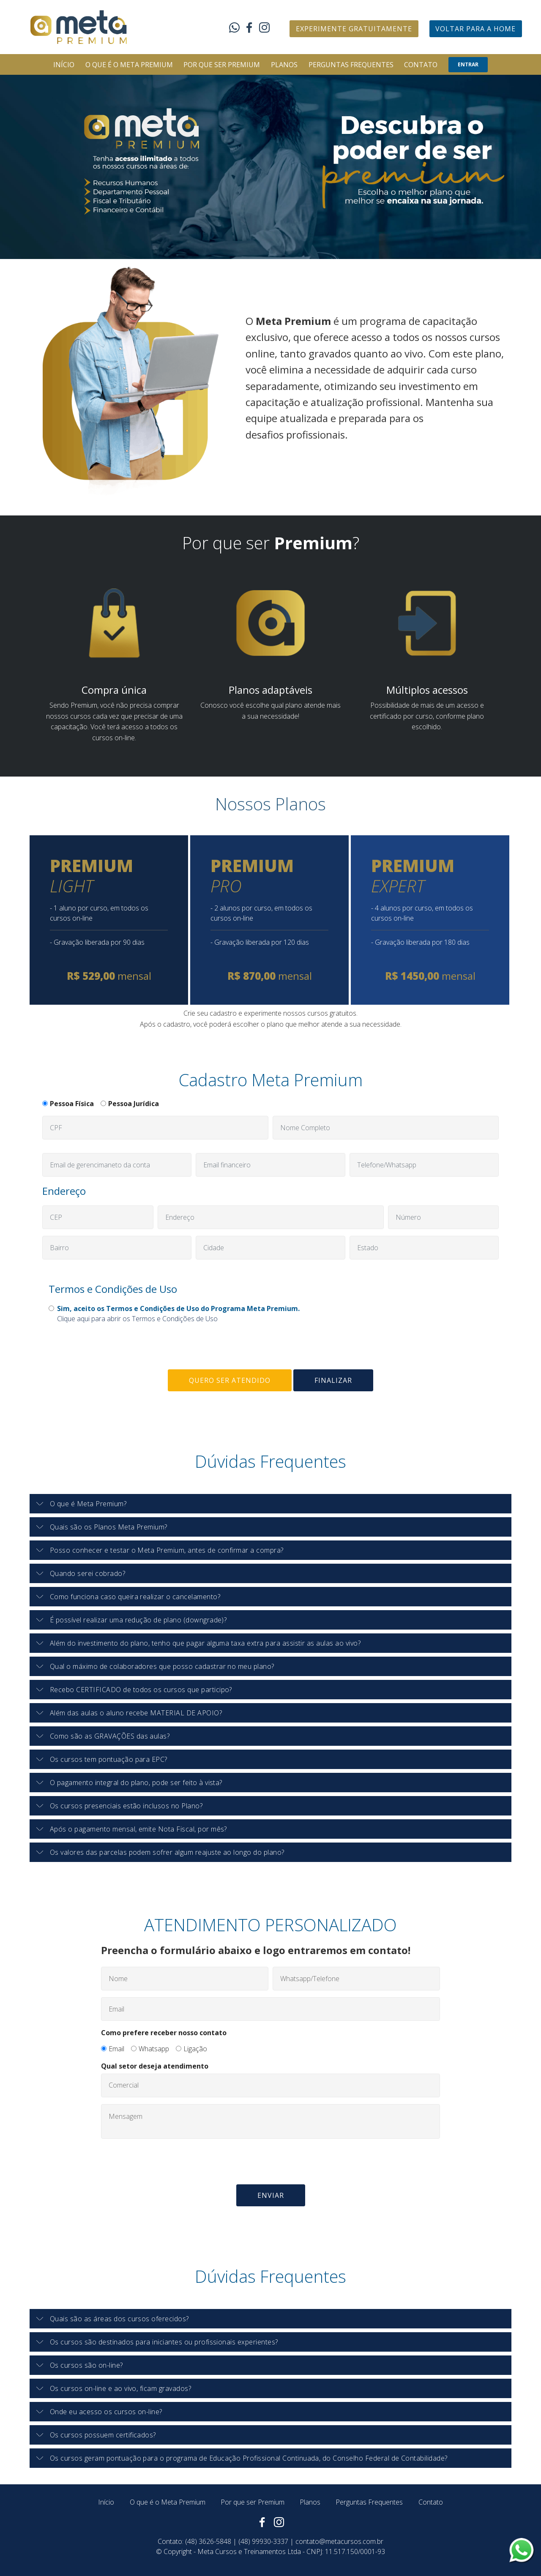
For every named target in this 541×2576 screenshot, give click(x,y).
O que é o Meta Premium (167, 2502)
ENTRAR (468, 64)
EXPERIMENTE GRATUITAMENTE (354, 28)
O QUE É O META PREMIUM (129, 64)
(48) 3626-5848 (208, 2541)
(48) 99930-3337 (263, 2541)
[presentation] (106, 1346)
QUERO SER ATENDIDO (229, 1380)
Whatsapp (154, 2048)
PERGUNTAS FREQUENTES (351, 64)
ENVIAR (270, 2195)
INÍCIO (63, 64)
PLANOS (284, 64)
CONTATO (420, 64)
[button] (270, 1504)
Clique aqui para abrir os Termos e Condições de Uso (137, 1318)
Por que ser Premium (252, 2502)
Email (116, 2048)
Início (106, 2502)
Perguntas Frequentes (369, 2502)
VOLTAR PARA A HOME (475, 28)
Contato (430, 2502)
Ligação (195, 2048)
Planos (310, 2502)
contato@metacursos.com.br (339, 2541)
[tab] (270, 1504)
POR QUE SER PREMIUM (221, 64)
